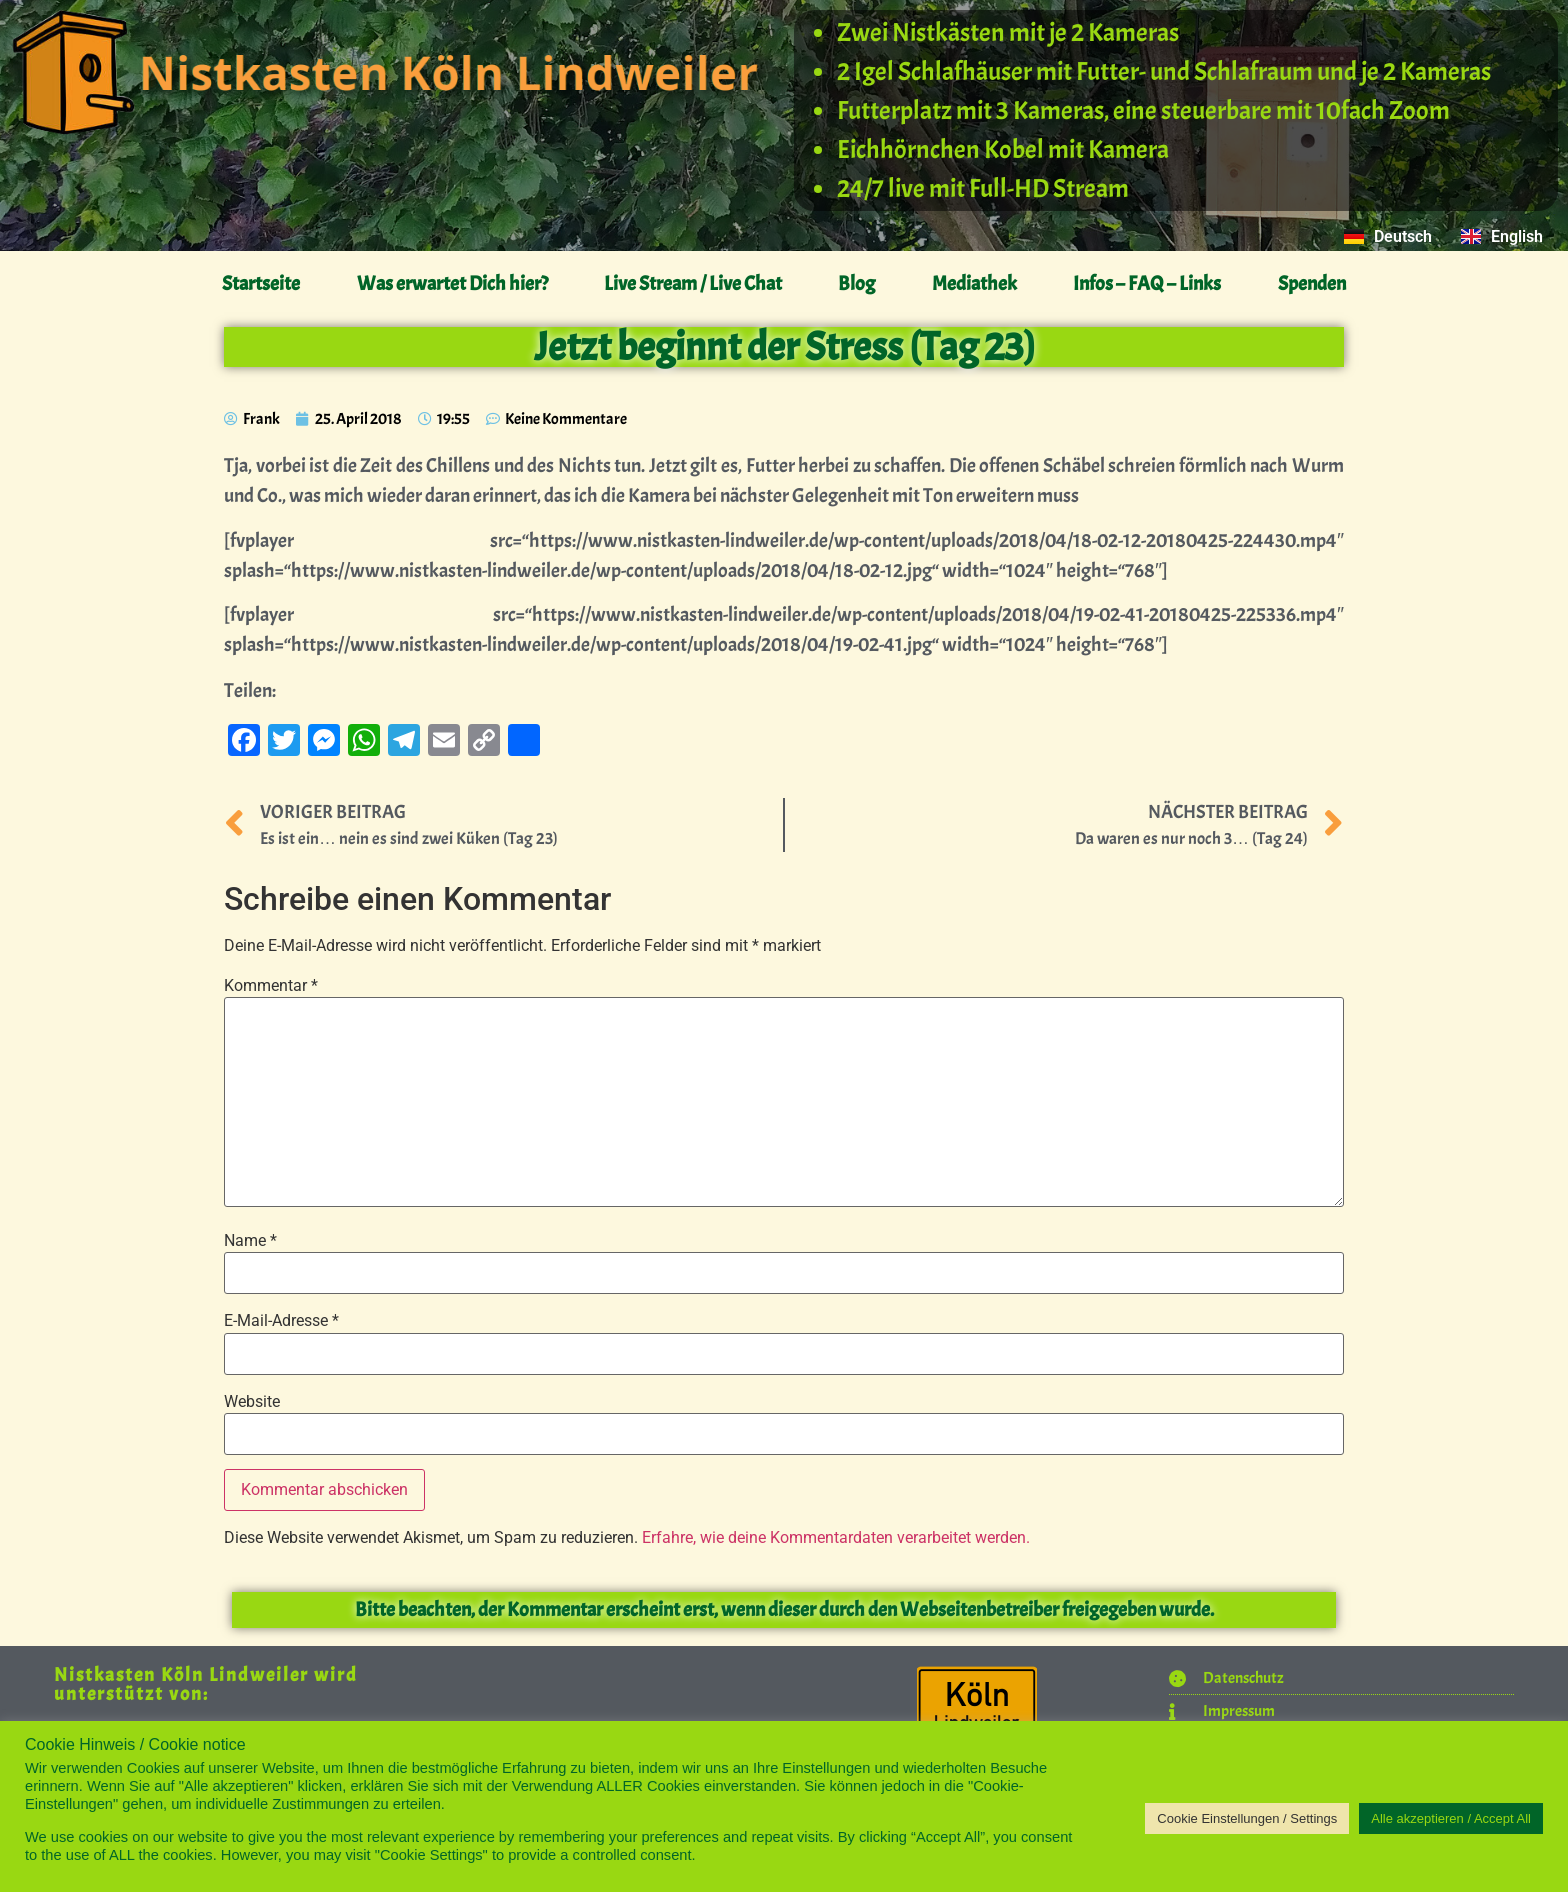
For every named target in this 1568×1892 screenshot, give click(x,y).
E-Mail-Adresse (281, 1321)
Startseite (261, 283)
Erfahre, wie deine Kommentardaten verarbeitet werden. (836, 1537)
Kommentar (271, 986)
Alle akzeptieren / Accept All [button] (1451, 1818)
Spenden (1312, 283)
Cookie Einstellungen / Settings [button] (1247, 1818)
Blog (856, 283)
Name (250, 1241)
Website (252, 1402)
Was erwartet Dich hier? (452, 283)
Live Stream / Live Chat (693, 283)
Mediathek (974, 283)
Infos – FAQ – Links (1147, 283)
